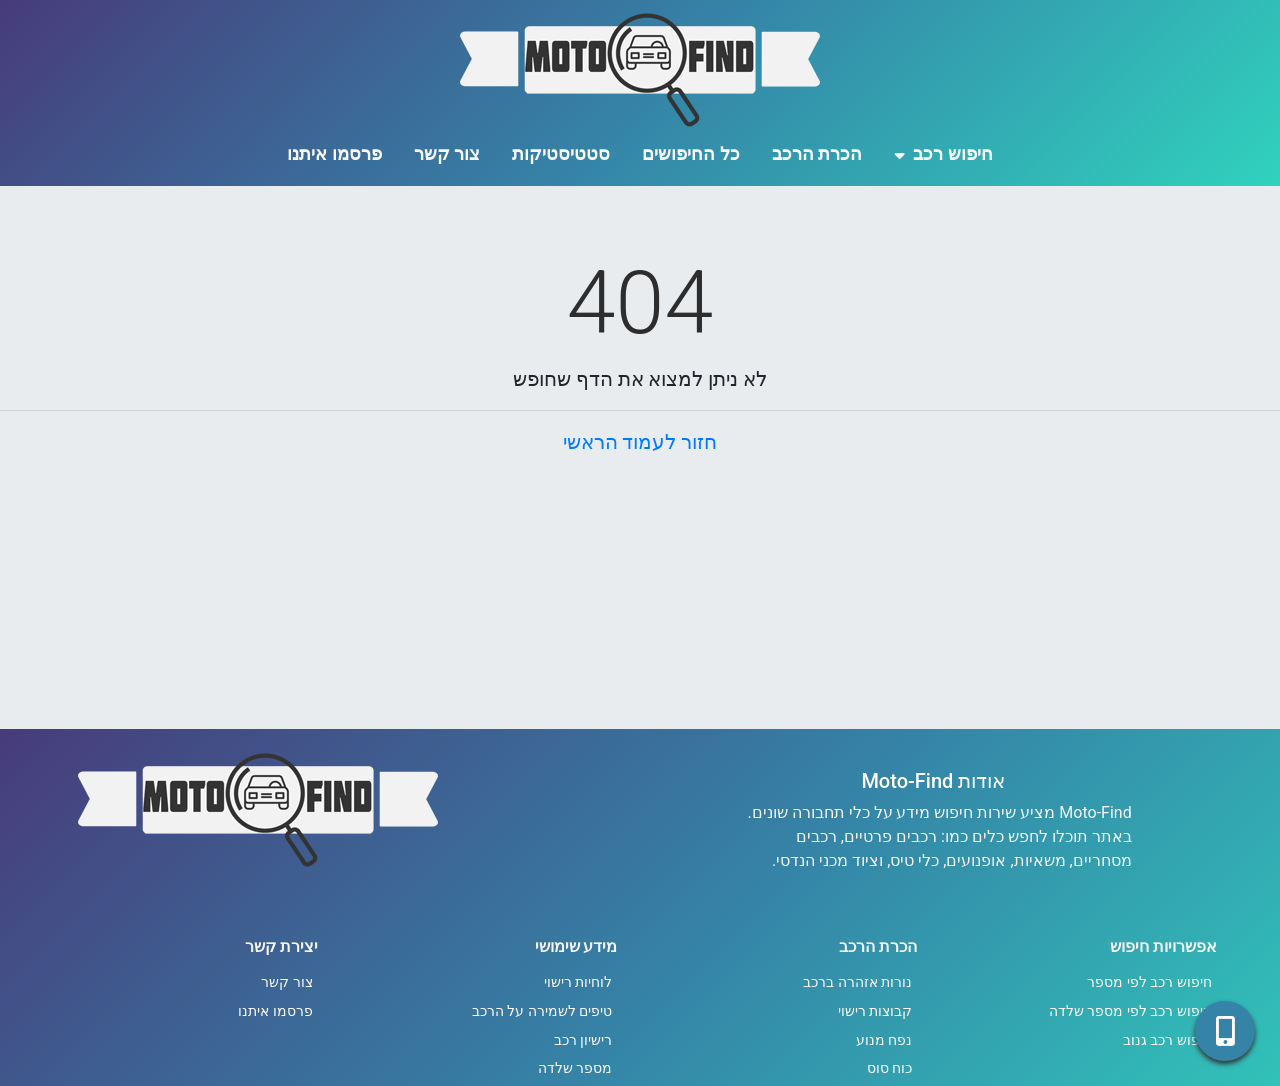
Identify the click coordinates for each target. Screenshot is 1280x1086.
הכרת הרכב (817, 153)
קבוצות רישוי (875, 1011)
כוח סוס (890, 1068)
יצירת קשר (281, 946)
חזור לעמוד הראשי (640, 442)
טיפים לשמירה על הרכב (542, 1011)
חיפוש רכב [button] (943, 153)
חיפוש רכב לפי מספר (1149, 982)
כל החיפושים (690, 153)
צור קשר (447, 153)
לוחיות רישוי (578, 982)
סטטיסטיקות (561, 153)
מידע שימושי (576, 946)
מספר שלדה (575, 1068)
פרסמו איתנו (334, 153)
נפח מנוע (884, 1040)
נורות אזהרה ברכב (857, 982)
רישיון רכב (583, 1040)
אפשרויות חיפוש (1163, 946)
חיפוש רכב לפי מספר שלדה (1130, 1011)
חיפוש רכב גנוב (1167, 1040)
